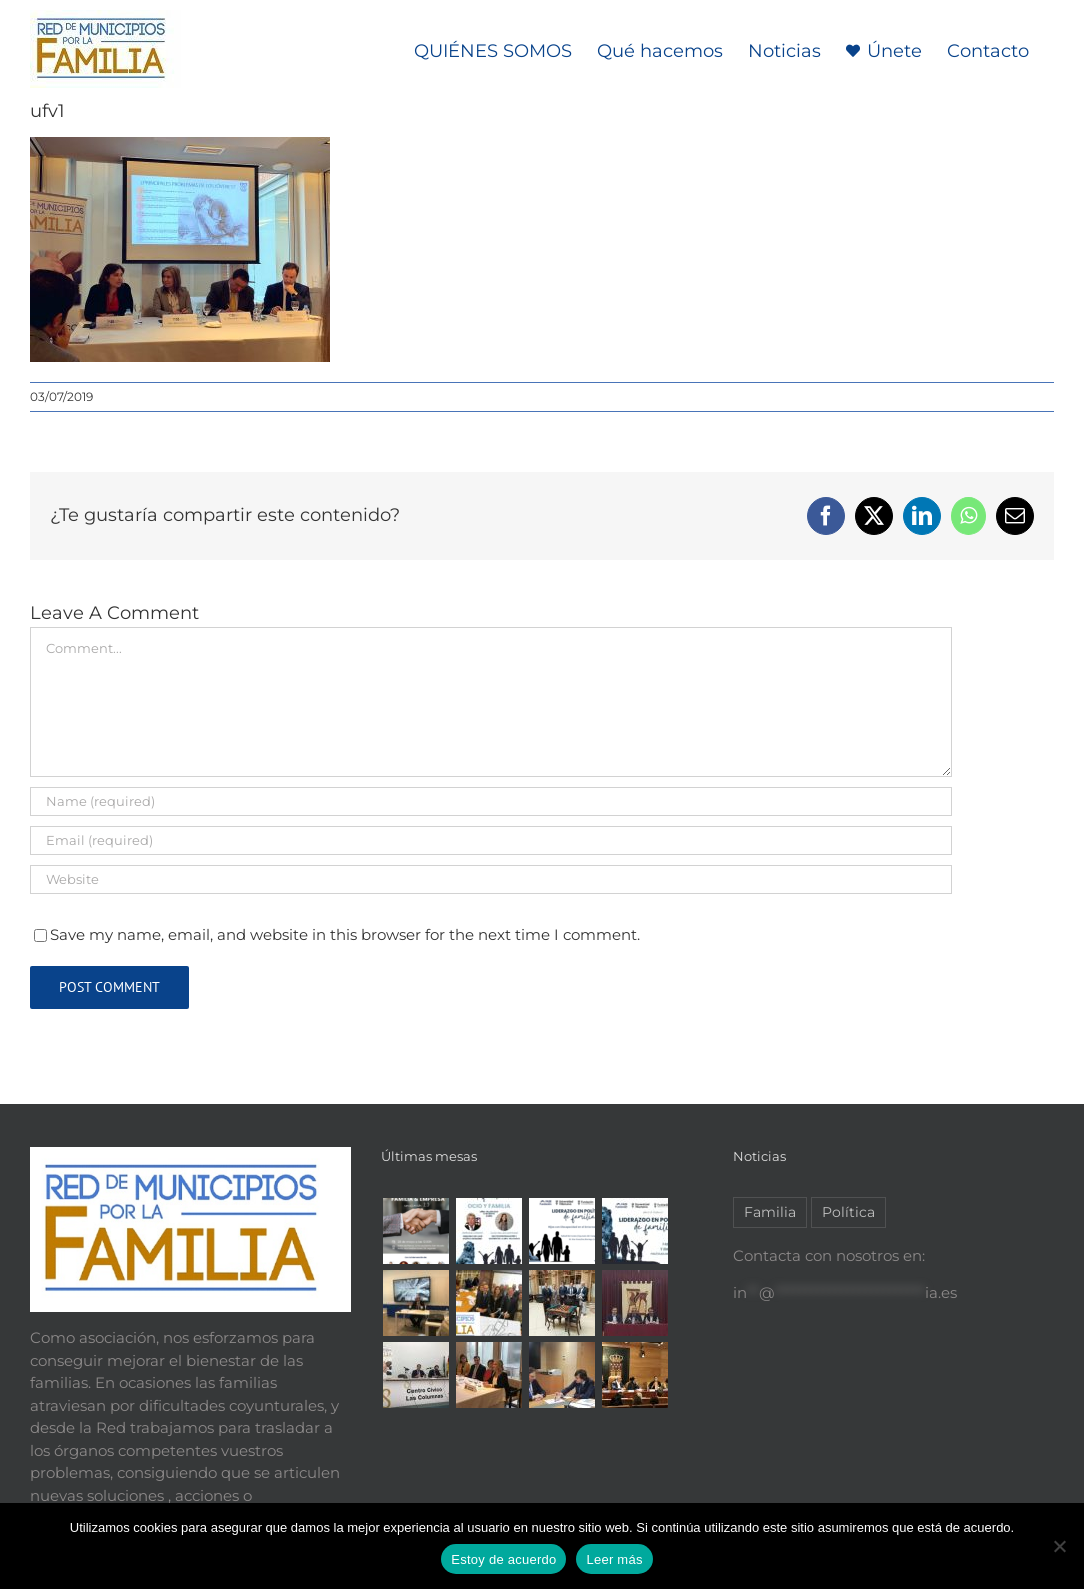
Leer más (614, 1559)
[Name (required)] (491, 801)
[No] (1059, 1546)
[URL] (491, 879)
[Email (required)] (491, 840)
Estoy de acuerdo (503, 1559)
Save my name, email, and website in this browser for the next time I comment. (345, 934)
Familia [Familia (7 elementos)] (770, 1212)
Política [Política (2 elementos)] (848, 1212)
